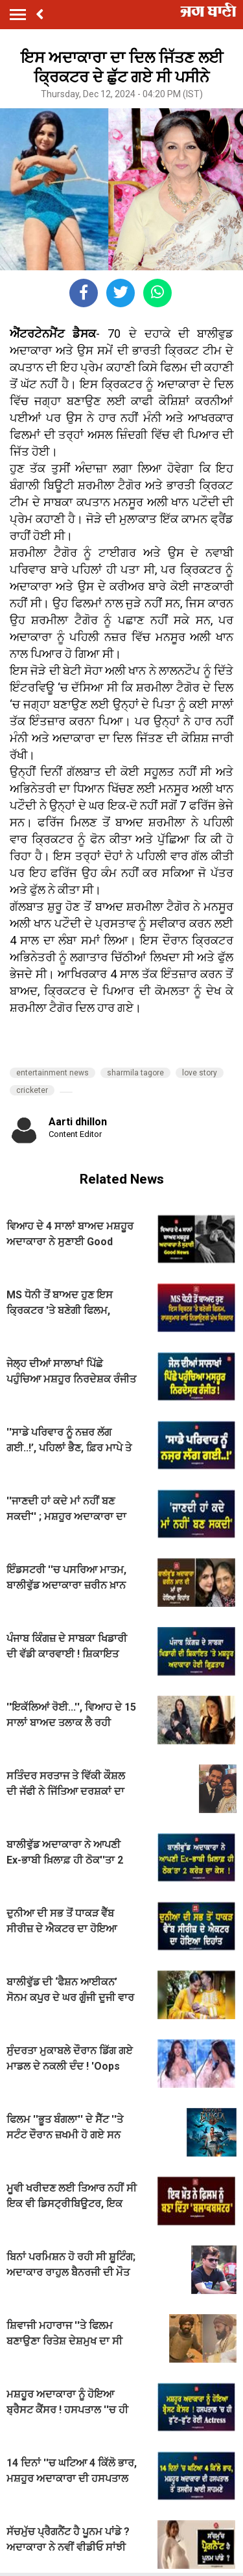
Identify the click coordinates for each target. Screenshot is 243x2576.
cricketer (32, 1090)
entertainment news (52, 1072)
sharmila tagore (135, 1072)
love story (199, 1072)
